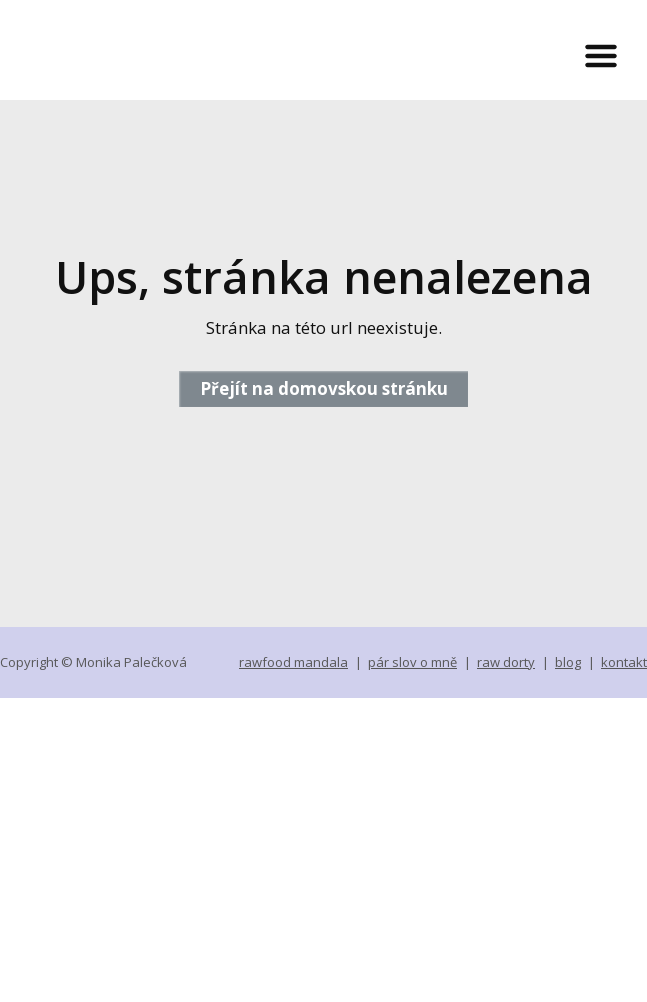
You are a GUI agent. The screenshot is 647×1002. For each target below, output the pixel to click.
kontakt (624, 662)
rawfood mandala (293, 662)
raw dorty (506, 662)
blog (568, 662)
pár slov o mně (412, 662)
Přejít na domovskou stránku (324, 388)
